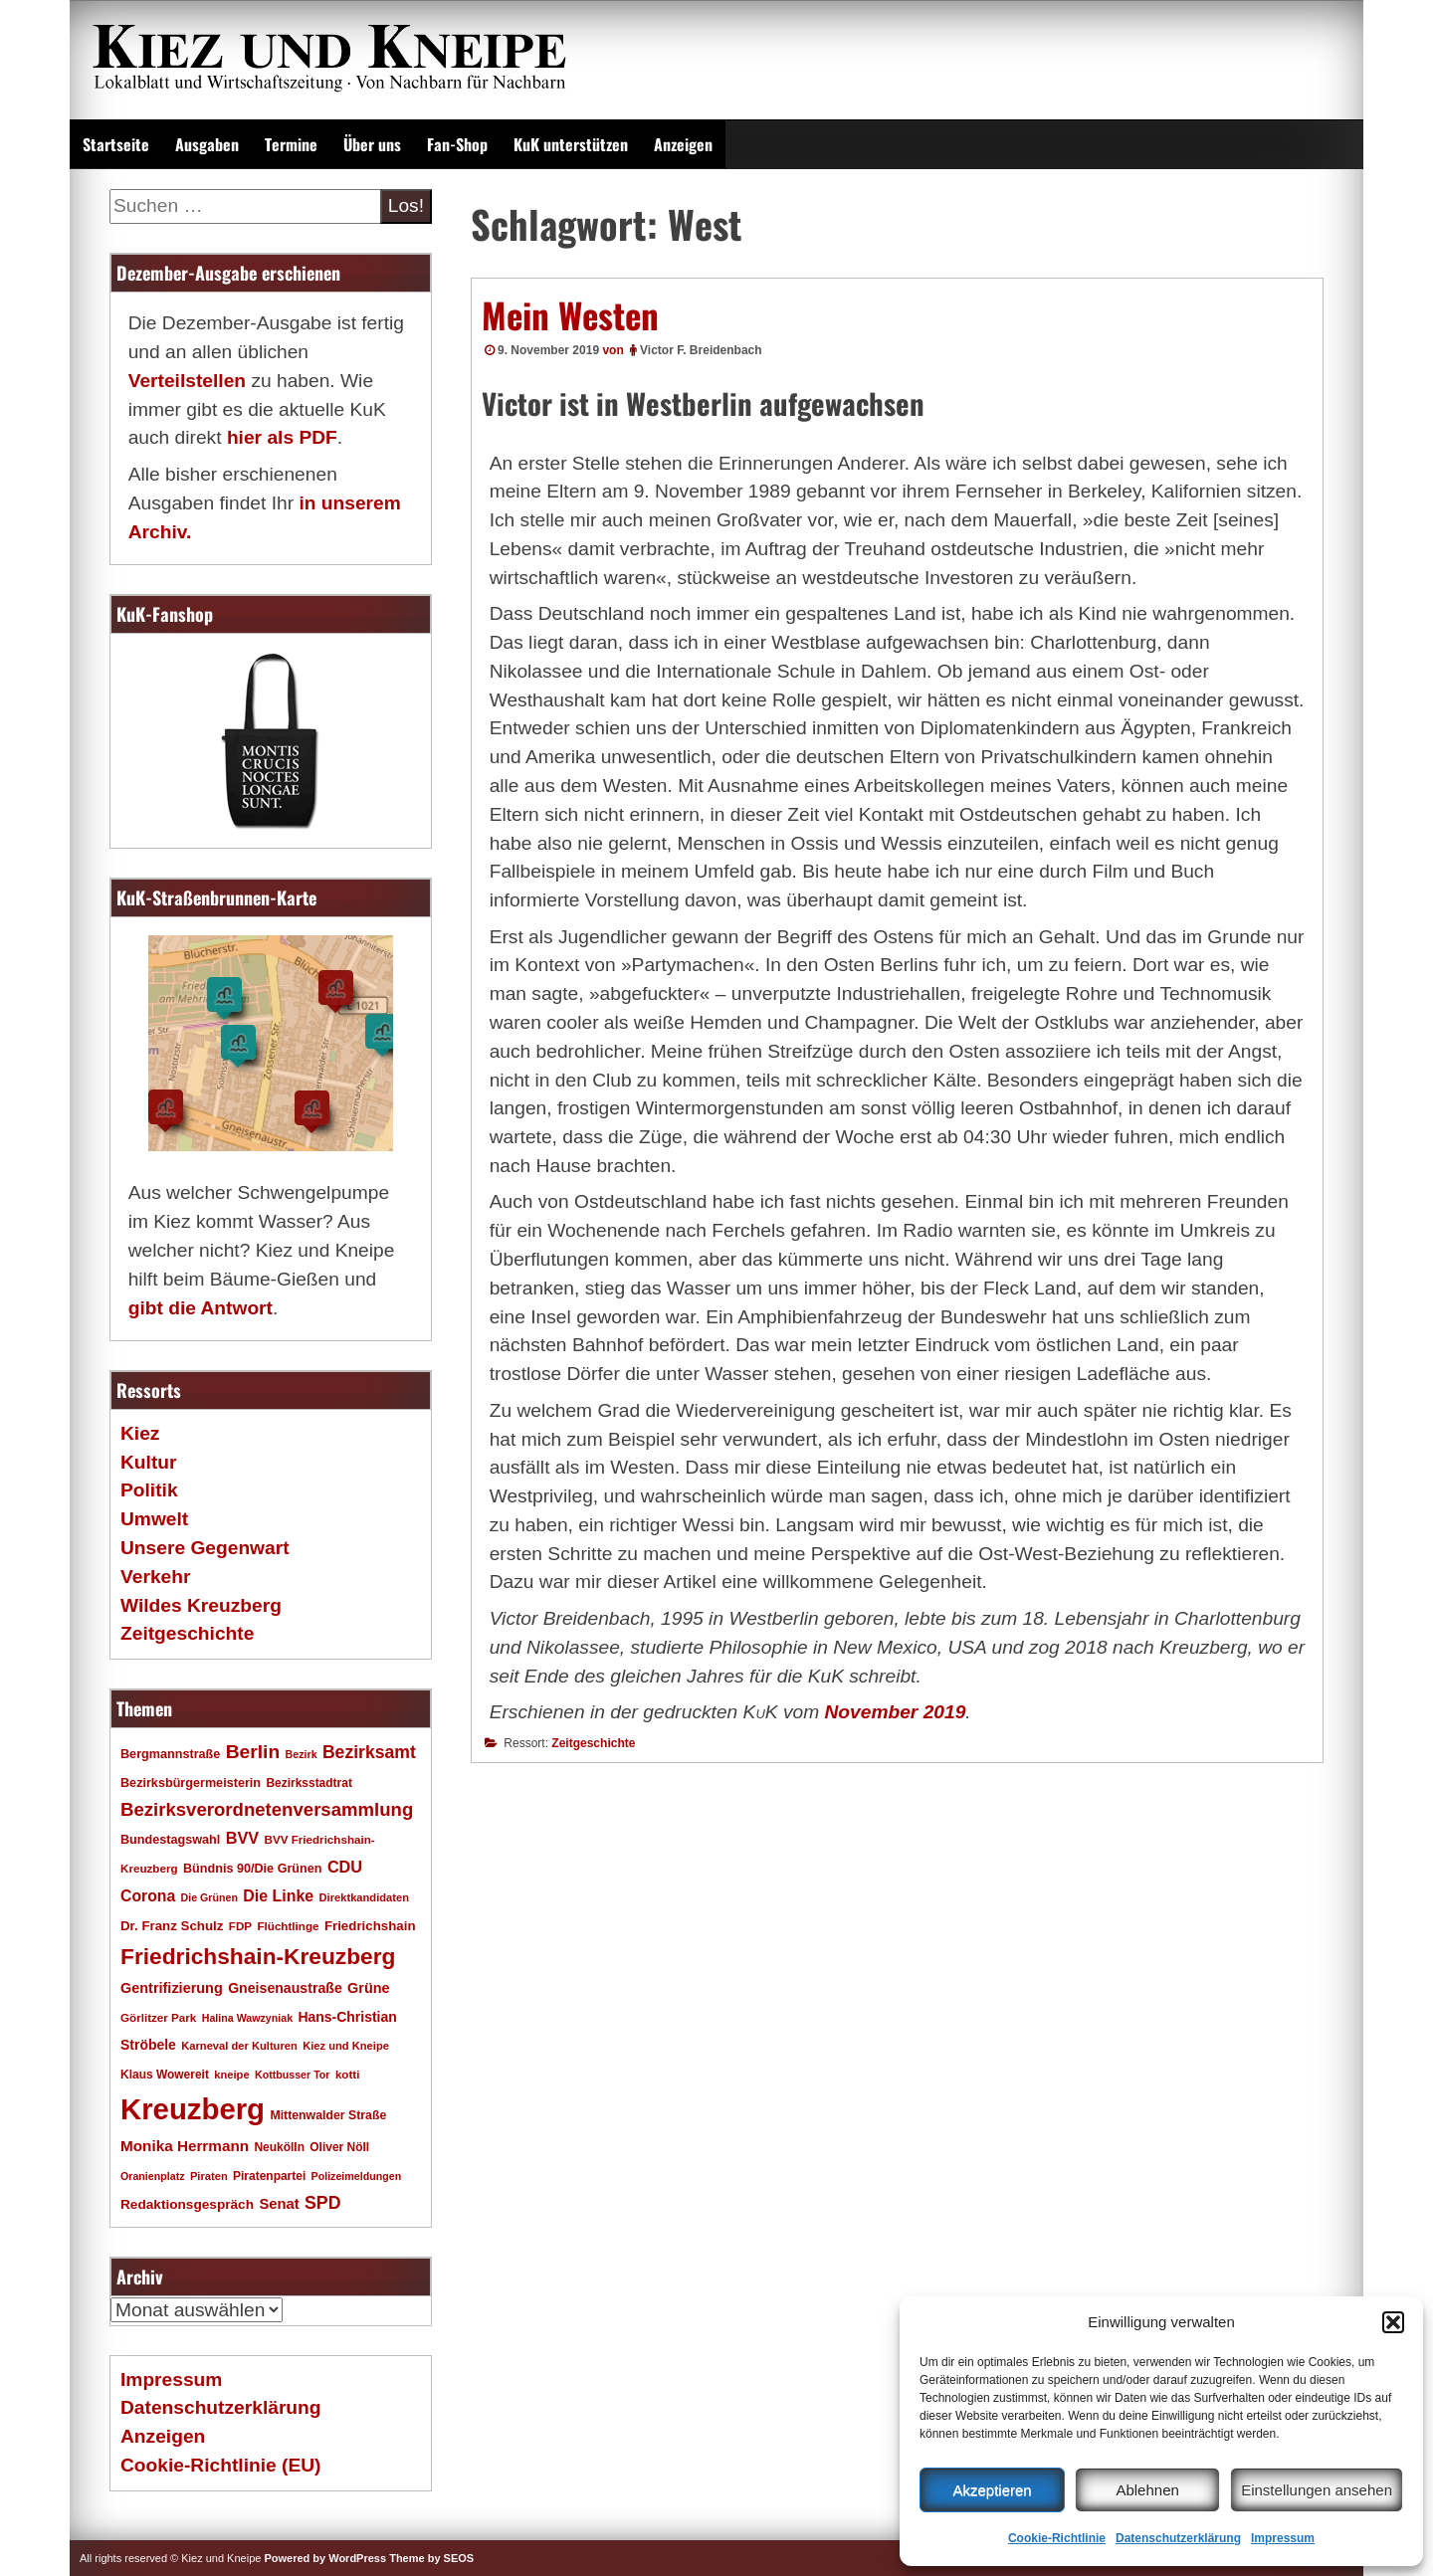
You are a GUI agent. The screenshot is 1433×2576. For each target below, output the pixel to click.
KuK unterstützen (570, 144)
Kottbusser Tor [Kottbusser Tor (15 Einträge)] (292, 2075)
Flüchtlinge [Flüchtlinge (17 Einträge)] (287, 1925)
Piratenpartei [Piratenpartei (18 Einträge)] (269, 2176)
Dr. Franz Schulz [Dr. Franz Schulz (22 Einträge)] (171, 1925)
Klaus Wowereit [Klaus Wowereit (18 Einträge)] (164, 2074)
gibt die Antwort (200, 1307)
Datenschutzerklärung (1178, 2538)
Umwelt (154, 1518)
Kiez (139, 1433)
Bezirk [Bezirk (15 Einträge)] (301, 1754)
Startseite (116, 144)
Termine (291, 144)
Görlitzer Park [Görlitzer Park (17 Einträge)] (158, 2017)
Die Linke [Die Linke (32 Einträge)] (278, 1895)
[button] (1393, 2322)
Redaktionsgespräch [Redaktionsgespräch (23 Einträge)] (187, 2204)
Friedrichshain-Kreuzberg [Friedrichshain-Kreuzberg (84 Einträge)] (257, 1956)
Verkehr (155, 1576)
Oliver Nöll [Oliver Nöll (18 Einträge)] (339, 2147)
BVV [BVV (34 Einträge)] (242, 1838)
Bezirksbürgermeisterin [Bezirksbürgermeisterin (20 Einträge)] (190, 1783)
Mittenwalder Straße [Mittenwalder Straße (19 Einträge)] (328, 2115)
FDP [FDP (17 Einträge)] (240, 1925)
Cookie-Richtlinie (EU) (220, 2465)
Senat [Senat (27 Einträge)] (279, 2204)
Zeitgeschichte (593, 1743)
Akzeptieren (991, 2489)
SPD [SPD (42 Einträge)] (323, 2203)
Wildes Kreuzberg (201, 1605)
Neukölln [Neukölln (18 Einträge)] (279, 2147)
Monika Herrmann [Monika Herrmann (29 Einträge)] (184, 2145)
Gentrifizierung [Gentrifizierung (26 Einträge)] (171, 1988)
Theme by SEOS (431, 2558)
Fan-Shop (457, 144)
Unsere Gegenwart (205, 1547)
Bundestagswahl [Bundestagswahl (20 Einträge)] (170, 1840)
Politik (149, 1490)
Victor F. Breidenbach (700, 350)
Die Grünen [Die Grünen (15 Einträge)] (209, 1897)
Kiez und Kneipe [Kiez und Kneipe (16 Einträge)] (346, 2046)
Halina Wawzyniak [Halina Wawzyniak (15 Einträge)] (247, 2018)
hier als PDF (282, 437)
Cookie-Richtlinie (1057, 2538)
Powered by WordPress (325, 2558)
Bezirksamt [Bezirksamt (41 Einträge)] (369, 1752)
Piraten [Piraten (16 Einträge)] (209, 2176)
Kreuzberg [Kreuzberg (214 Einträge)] (192, 2108)
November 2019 (895, 1711)
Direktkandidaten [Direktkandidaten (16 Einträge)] (364, 1897)
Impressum (1283, 2538)
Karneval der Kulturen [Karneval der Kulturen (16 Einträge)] (239, 2046)
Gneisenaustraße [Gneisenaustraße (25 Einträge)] (285, 1988)
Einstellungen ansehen (1316, 2489)
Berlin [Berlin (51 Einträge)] (253, 1751)
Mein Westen (570, 314)
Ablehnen (1147, 2489)
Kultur (148, 1462)
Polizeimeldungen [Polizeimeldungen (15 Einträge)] (356, 2176)
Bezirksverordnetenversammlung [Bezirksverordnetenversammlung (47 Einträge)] (266, 1809)
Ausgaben (207, 144)
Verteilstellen (187, 380)
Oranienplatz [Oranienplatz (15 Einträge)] (152, 2176)
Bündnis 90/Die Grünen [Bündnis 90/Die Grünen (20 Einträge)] (252, 1869)
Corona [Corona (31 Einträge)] (147, 1895)
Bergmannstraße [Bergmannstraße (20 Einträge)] (170, 1754)
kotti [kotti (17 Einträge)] (347, 2074)
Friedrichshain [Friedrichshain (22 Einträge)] (370, 1925)
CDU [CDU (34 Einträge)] (344, 1867)
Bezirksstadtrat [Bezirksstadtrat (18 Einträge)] (308, 1783)
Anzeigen (683, 144)
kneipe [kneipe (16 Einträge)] (231, 2075)
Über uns (372, 144)
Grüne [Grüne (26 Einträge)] (368, 1988)
